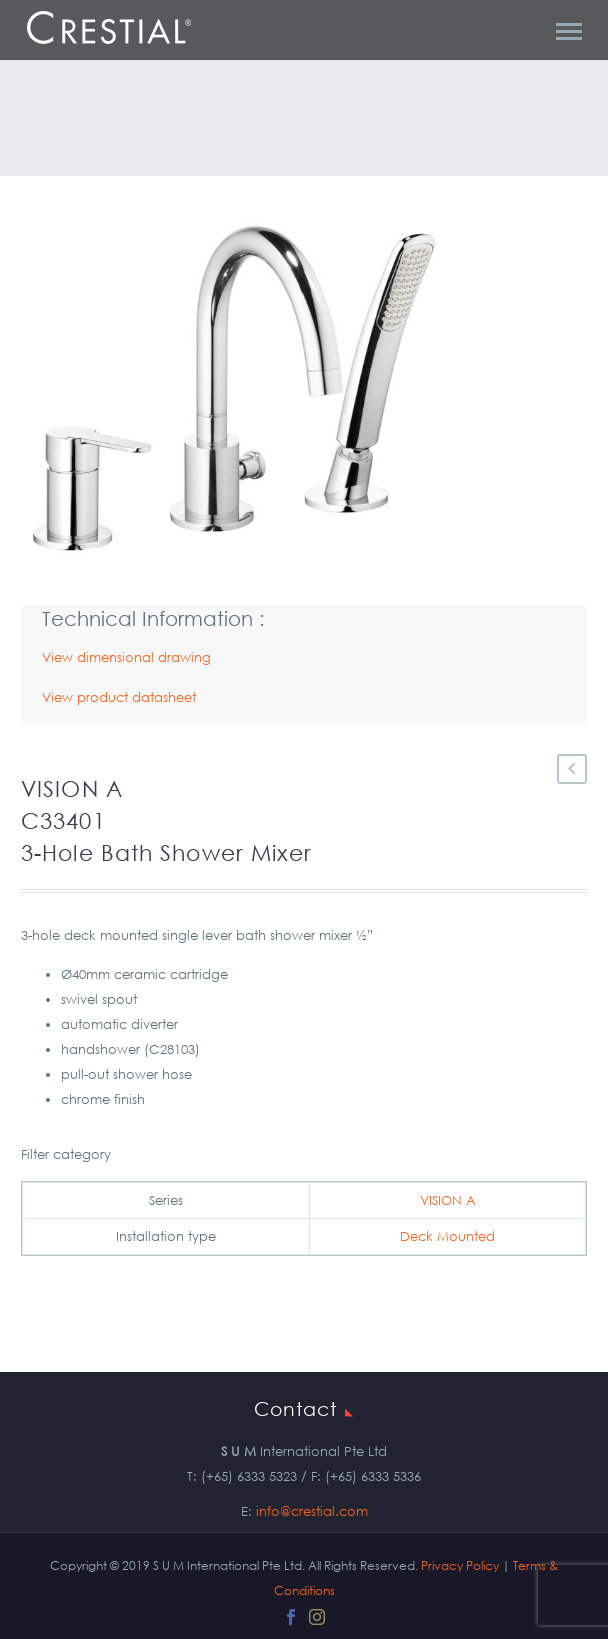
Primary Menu (569, 31)
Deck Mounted (447, 1236)
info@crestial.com (312, 1511)
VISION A (448, 1200)
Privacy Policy (460, 1565)
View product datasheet (119, 697)
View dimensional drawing (126, 657)
